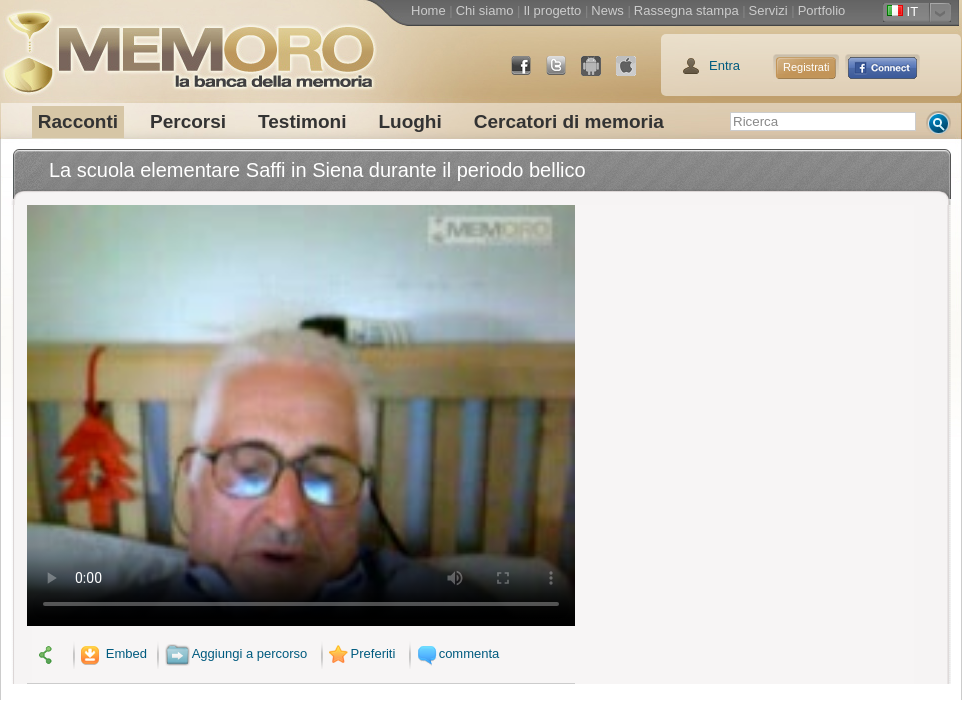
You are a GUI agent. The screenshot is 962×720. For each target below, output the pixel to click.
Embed (112, 653)
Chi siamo (485, 10)
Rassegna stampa (686, 10)
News (607, 10)
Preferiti (360, 653)
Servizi (768, 10)
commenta (456, 653)
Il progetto (552, 10)
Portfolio (822, 10)
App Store (634, 73)
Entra (724, 65)
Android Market (599, 73)
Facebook (529, 73)
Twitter (564, 73)
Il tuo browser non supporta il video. (301, 415)
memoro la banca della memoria (188, 45)
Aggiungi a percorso (236, 653)
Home (428, 10)
